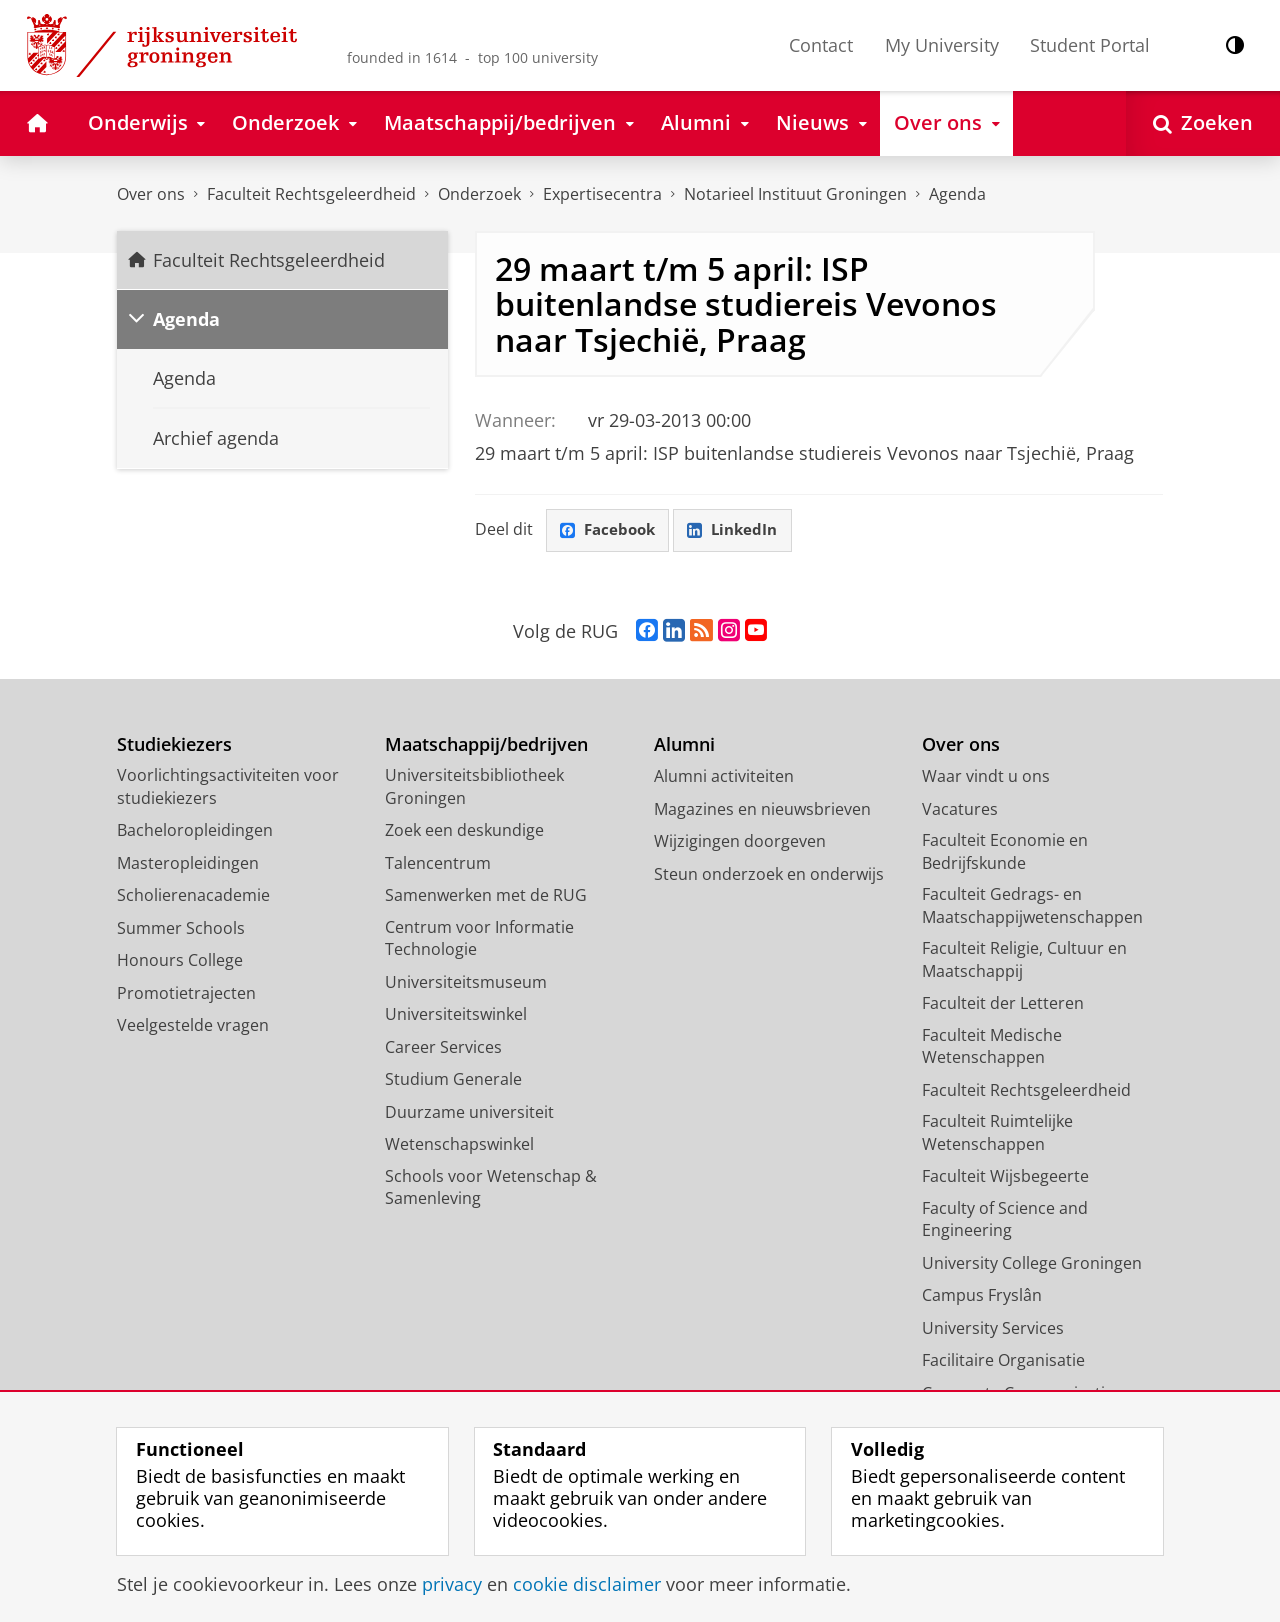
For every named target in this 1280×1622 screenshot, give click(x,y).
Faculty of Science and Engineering (1005, 1220)
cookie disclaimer (587, 1584)
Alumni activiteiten (724, 777)
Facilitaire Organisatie (1003, 1361)
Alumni (684, 745)
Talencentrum (438, 864)
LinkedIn (740, 531)
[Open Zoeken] (1203, 123)
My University (942, 45)
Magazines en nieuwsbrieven (762, 810)
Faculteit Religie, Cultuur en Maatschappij (1024, 960)
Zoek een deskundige (464, 831)
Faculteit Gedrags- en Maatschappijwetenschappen (1032, 906)
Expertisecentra (602, 194)
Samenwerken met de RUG (486, 896)
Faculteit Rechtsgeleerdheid (311, 194)
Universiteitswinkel (456, 1015)
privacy (452, 1584)
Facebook (610, 531)
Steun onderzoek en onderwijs (769, 875)
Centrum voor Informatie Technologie (479, 939)
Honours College (180, 961)
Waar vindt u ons (986, 777)
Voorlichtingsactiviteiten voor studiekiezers (228, 787)
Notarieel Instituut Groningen (795, 194)
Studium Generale (453, 1080)
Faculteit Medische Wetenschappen (992, 1047)
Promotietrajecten (186, 994)
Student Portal (1090, 45)
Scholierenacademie (193, 896)
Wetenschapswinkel (459, 1145)
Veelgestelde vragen (193, 1026)
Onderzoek (479, 194)
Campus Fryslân (982, 1296)
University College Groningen (1032, 1264)
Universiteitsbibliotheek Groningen (474, 787)
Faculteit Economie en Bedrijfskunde (1005, 852)
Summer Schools (181, 929)
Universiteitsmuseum (466, 983)
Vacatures (960, 810)
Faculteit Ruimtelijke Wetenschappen (997, 1133)
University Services (993, 1329)
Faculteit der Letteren (1003, 1004)
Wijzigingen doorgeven (740, 842)
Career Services (443, 1048)
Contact (821, 45)
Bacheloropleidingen (195, 831)
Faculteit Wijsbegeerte (1005, 1177)
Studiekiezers (174, 745)
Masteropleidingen (188, 864)
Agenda (957, 194)
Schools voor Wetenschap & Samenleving (491, 1188)
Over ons (151, 194)
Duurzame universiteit (469, 1113)
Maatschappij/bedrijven (486, 745)
